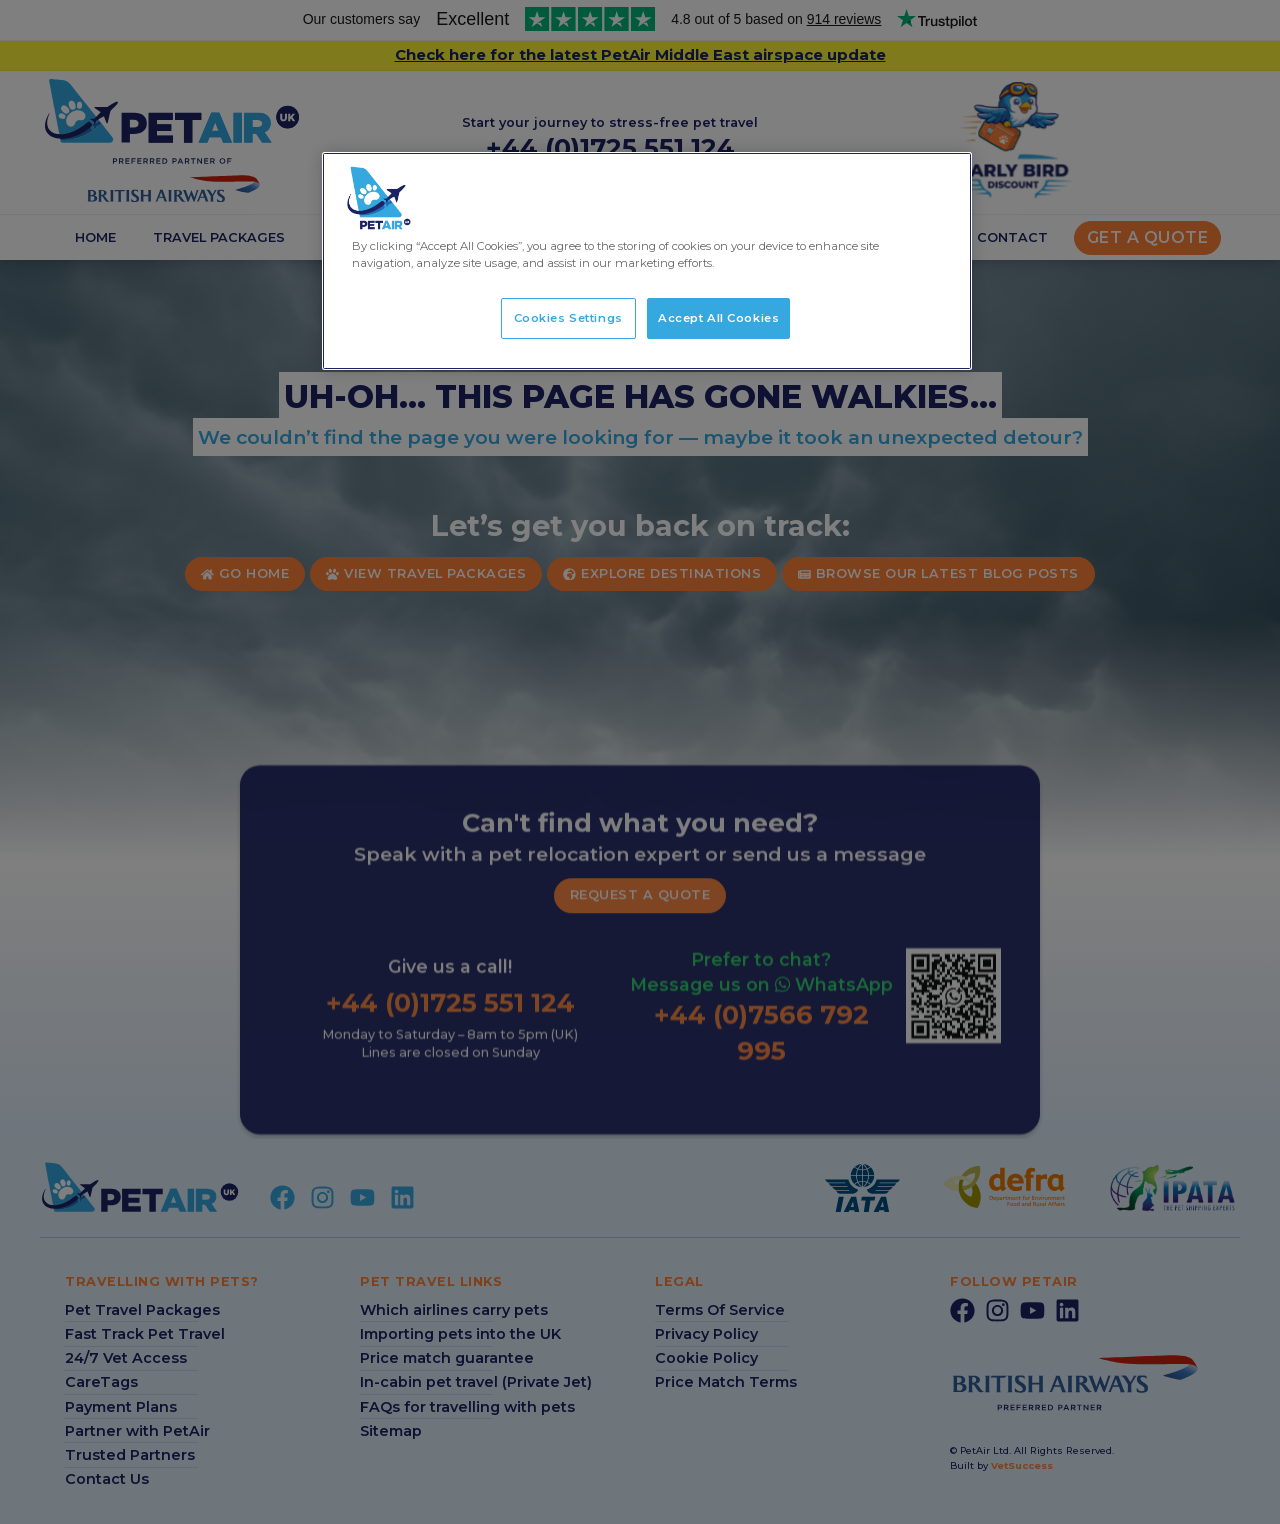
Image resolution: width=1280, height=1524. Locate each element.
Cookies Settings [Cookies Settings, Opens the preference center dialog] (568, 318)
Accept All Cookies (718, 318)
